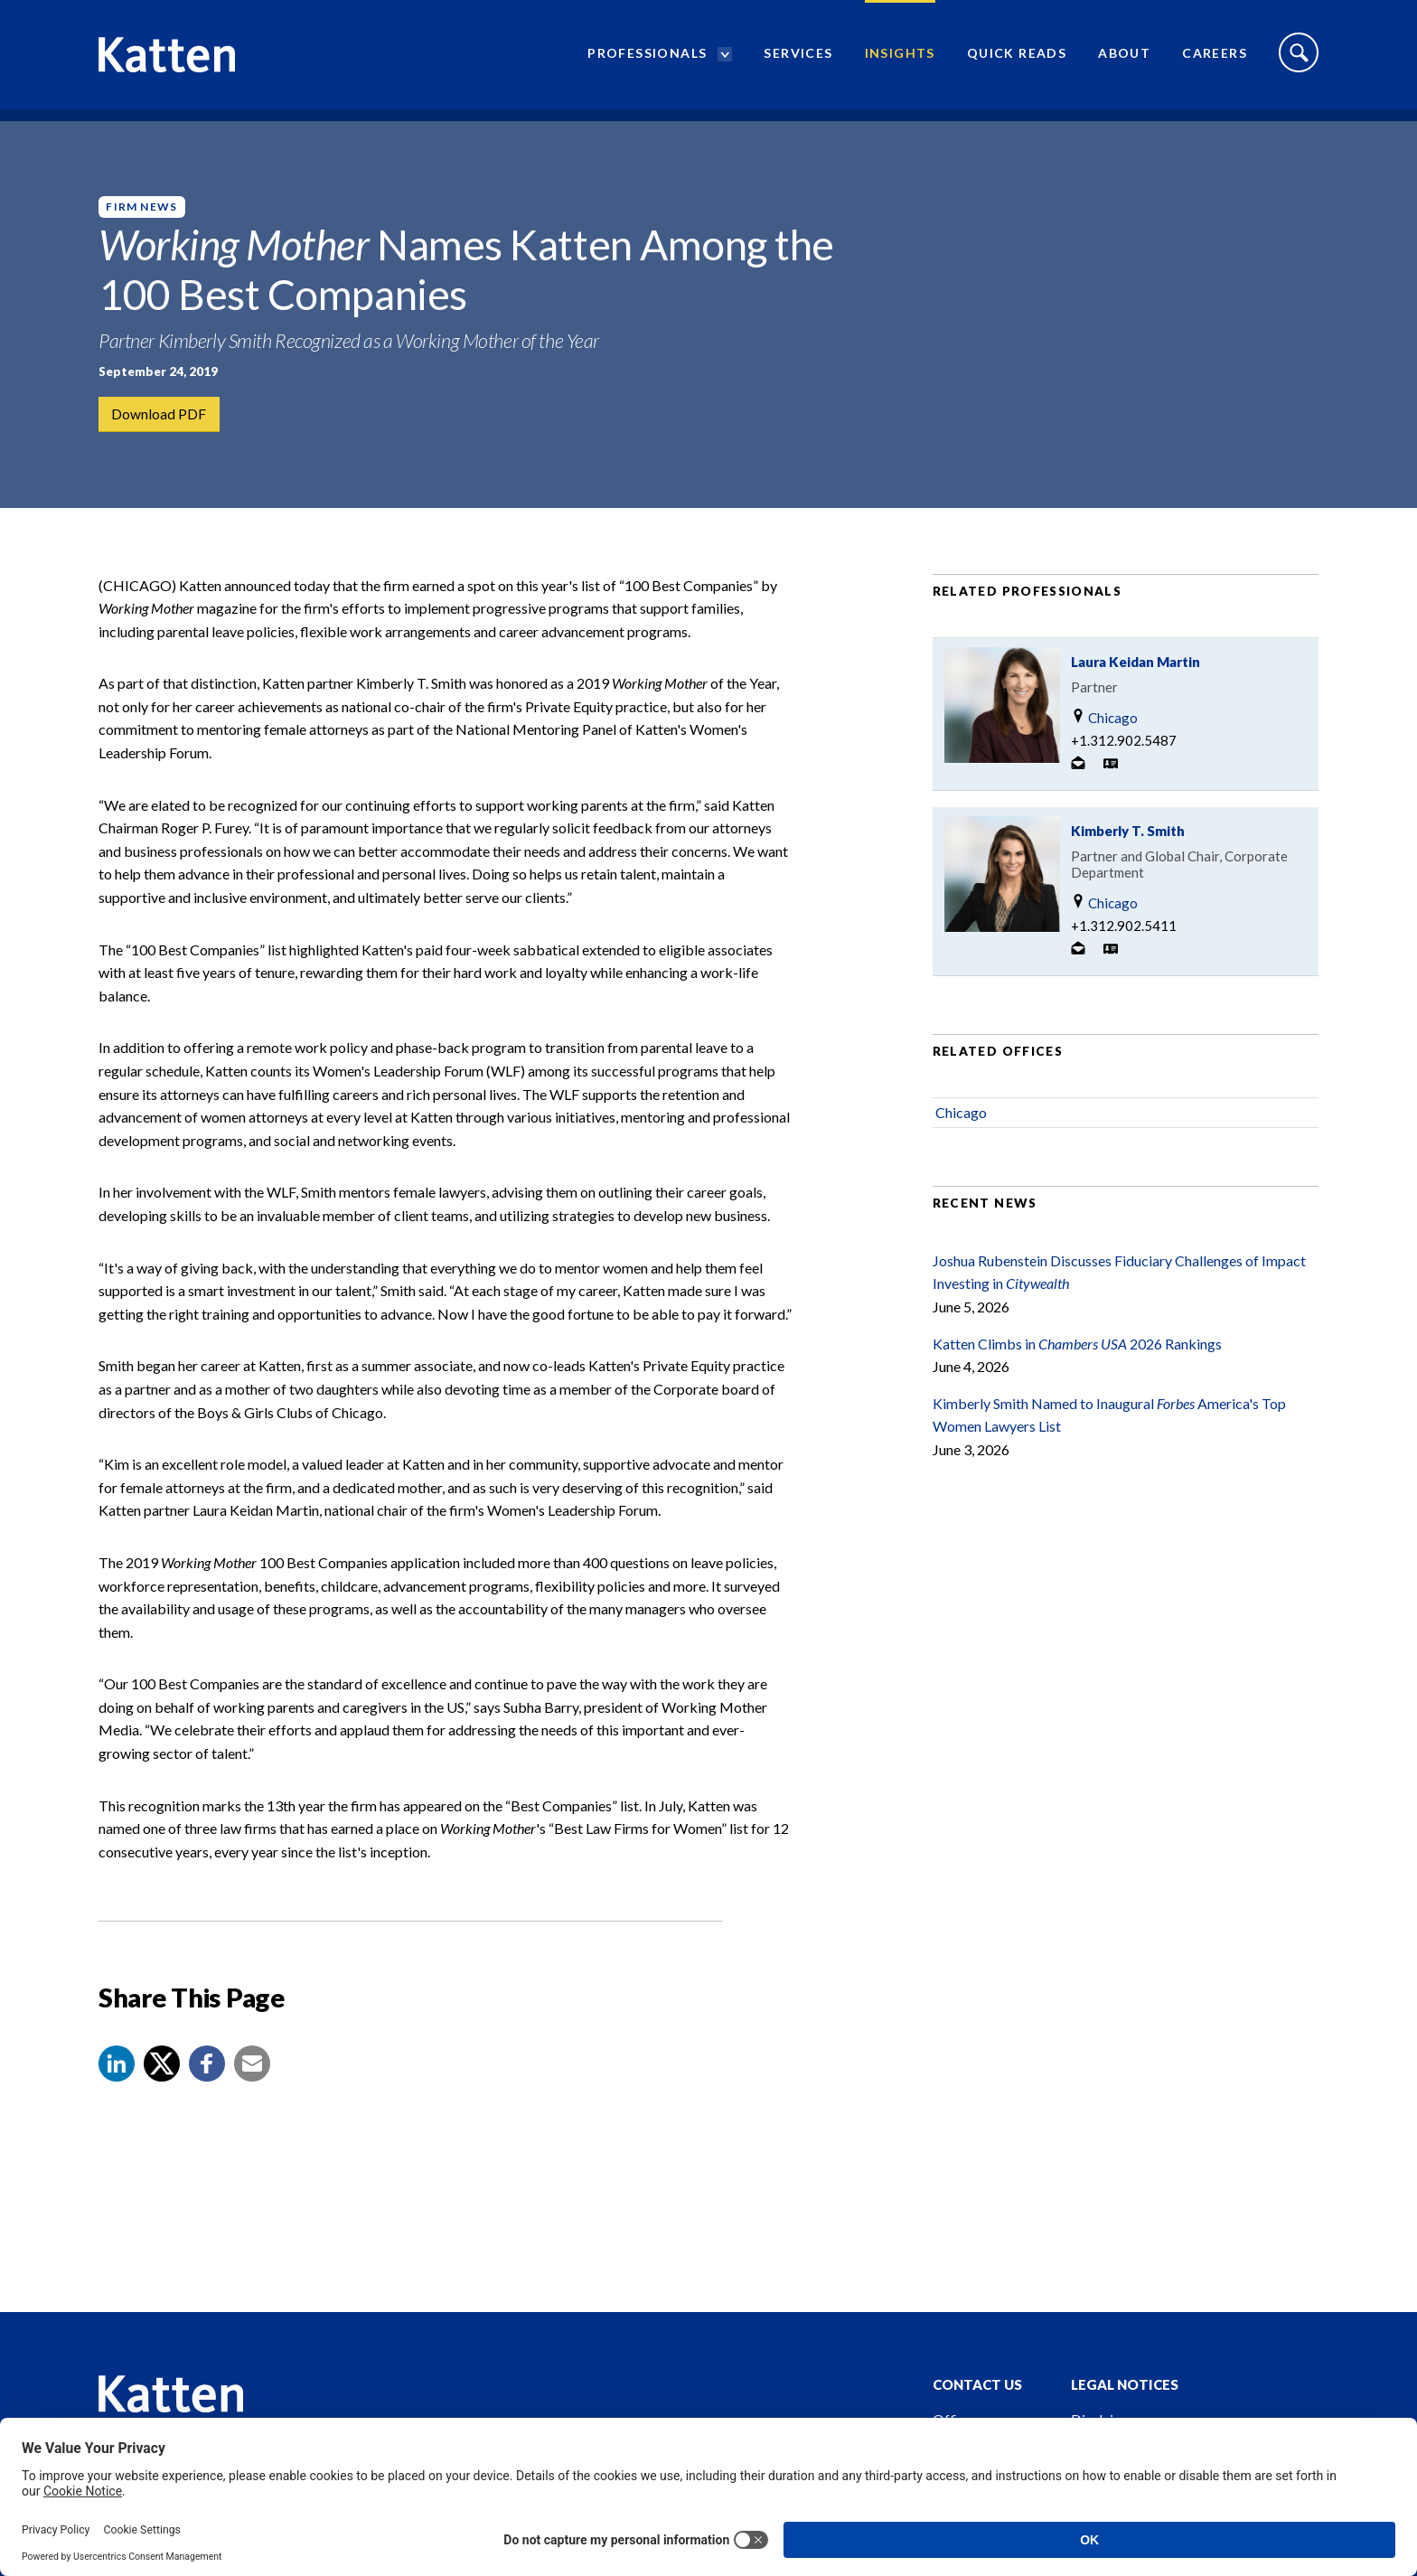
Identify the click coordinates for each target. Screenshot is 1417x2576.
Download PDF (159, 414)
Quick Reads (1016, 59)
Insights (900, 59)
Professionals (647, 59)
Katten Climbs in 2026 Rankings (1077, 1366)
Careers (1214, 59)
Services (798, 59)
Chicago (1104, 739)
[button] (117, 2086)
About (1124, 59)
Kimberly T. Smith (1128, 853)
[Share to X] (162, 2086)
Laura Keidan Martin (1135, 684)
